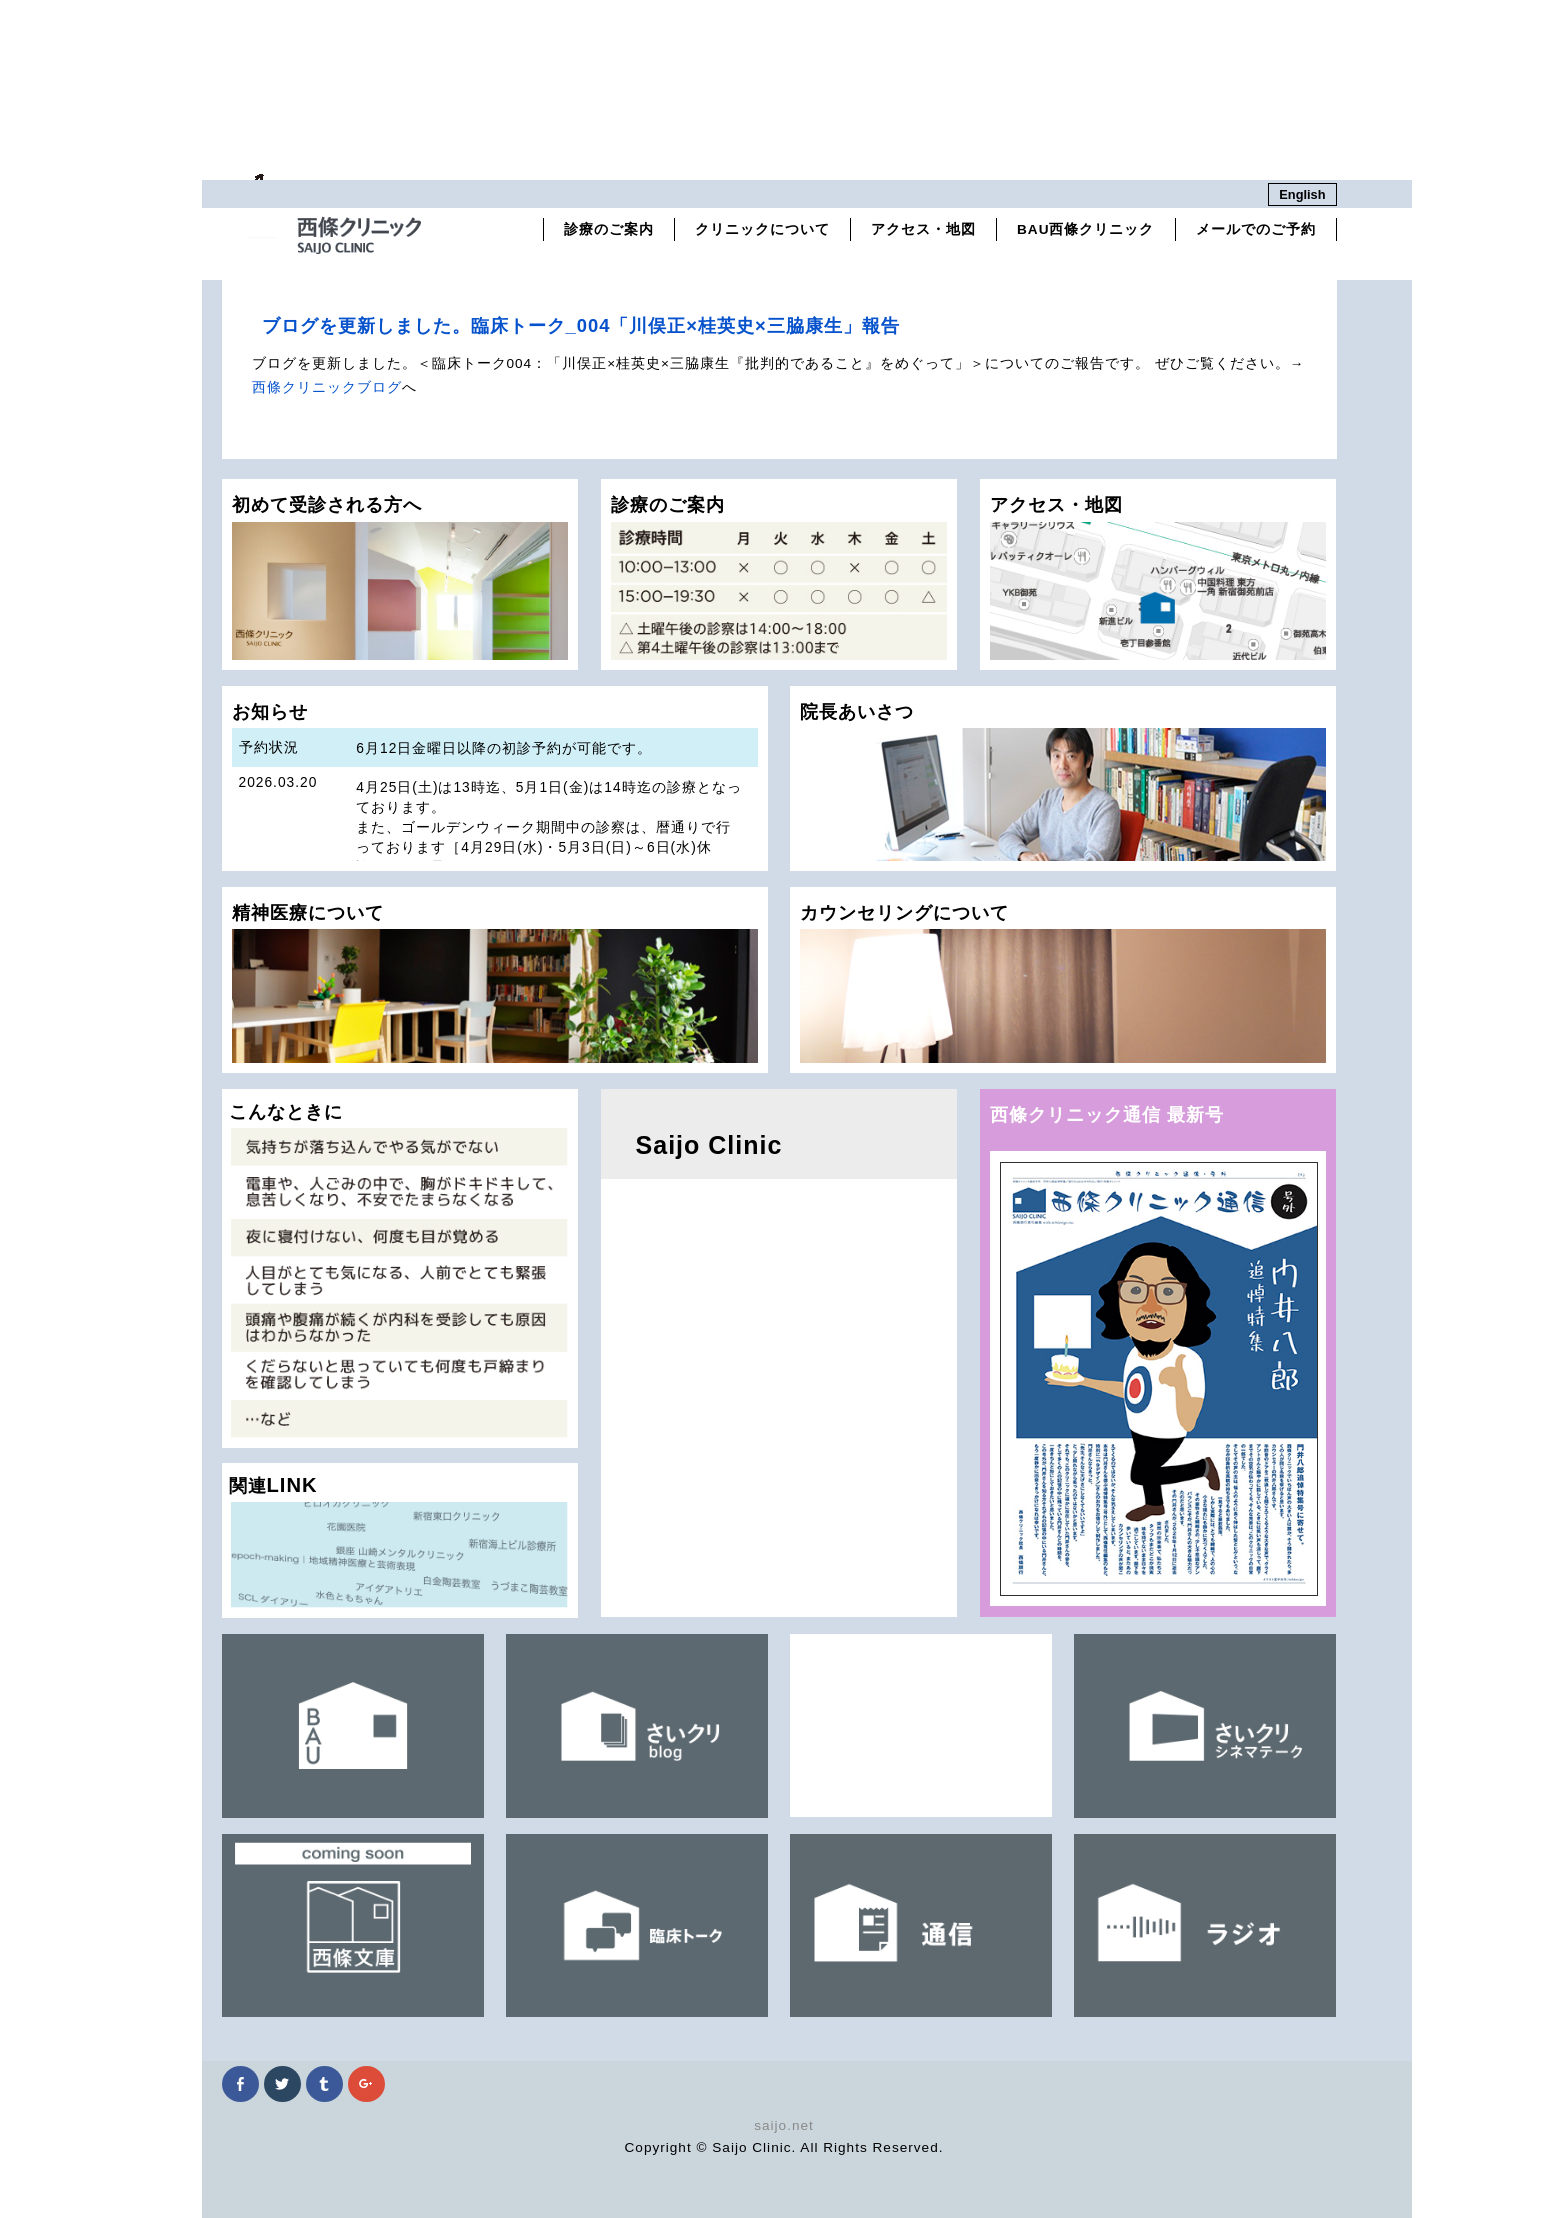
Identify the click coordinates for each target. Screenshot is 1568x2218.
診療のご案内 (609, 229)
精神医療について (495, 982)
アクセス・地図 (923, 229)
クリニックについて (762, 229)
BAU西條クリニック (1085, 229)
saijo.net (784, 2125)
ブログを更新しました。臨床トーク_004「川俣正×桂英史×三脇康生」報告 (581, 325)
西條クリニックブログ (327, 387)
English (1302, 194)
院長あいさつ (1063, 781)
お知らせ (495, 786)
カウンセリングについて (1063, 982)
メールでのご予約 (1256, 229)
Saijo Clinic (709, 1145)
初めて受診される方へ (400, 576)
